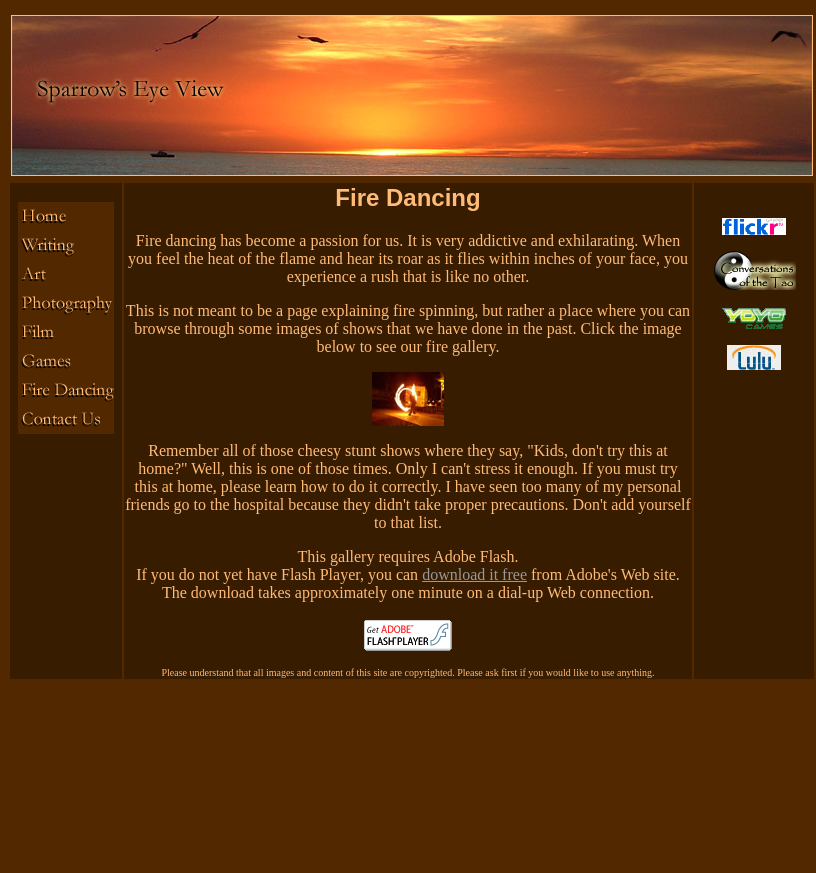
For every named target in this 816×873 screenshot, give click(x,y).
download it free (474, 574)
